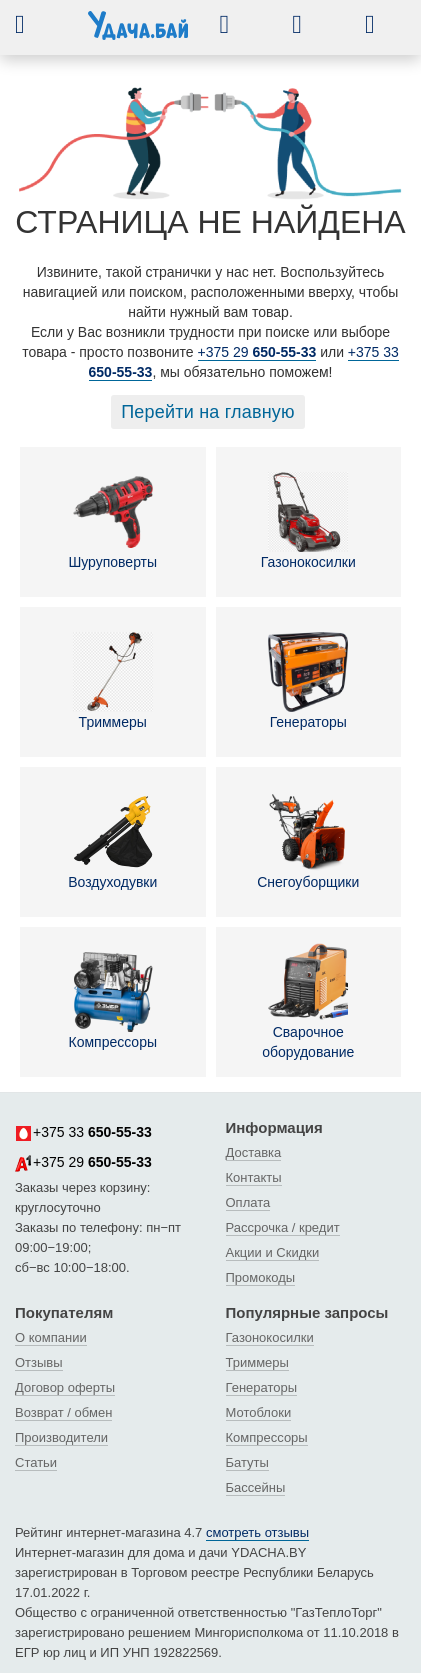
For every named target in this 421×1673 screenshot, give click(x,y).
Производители (61, 1437)
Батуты (247, 1462)
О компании (51, 1337)
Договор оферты (65, 1387)
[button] (35, 24)
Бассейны (256, 1487)
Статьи (36, 1462)
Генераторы (308, 681)
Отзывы (39, 1362)
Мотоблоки (259, 1412)
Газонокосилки (308, 521)
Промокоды (261, 1277)
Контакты (254, 1177)
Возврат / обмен (63, 1412)
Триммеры (113, 681)
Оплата (248, 1202)
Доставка (254, 1152)
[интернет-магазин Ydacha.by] (138, 33)
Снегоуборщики (308, 841)
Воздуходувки (112, 841)
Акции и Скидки (273, 1252)
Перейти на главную (208, 412)
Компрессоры (112, 1001)
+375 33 (83, 1133)
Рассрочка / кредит (283, 1227)
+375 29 (257, 352)
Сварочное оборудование (308, 1001)
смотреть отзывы (257, 1532)
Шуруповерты (112, 521)
